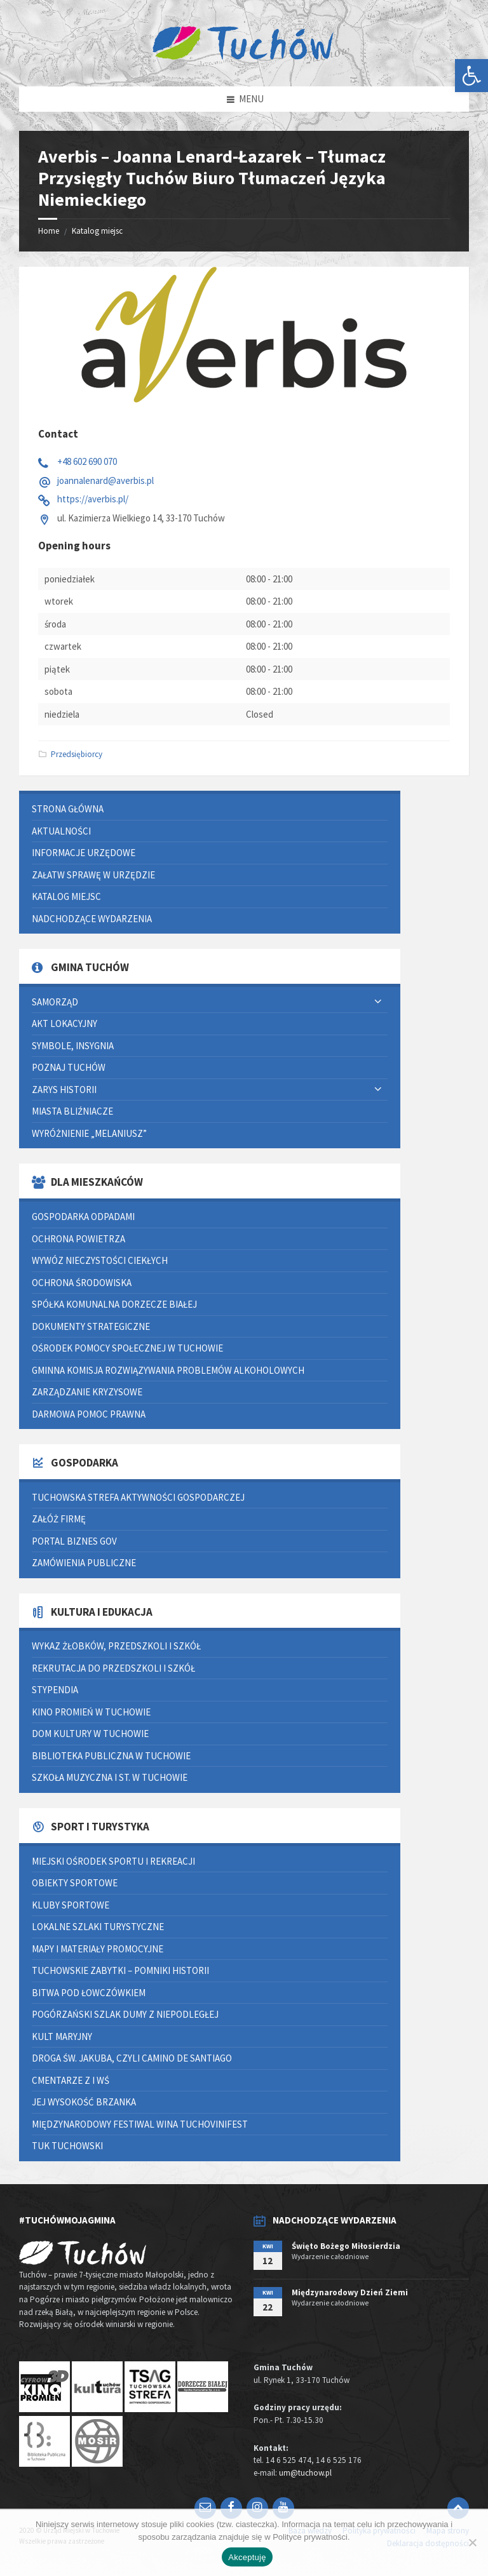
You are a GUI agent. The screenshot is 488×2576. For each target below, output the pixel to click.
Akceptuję (247, 2557)
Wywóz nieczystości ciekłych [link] (100, 1260)
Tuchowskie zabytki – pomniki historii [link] (120, 1970)
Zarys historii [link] (64, 1089)
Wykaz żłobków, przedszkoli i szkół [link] (116, 1646)
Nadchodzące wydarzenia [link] (92, 919)
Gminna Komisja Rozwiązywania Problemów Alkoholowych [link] (168, 1370)
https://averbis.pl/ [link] (92, 499)
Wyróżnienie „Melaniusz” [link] (89, 1133)
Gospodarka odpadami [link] (83, 1217)
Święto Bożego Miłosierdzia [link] (346, 2246)
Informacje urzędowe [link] (83, 853)
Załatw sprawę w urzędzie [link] (93, 875)
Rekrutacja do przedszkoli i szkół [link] (113, 1668)
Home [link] (48, 230)
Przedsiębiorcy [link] (76, 754)
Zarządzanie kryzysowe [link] (87, 1392)
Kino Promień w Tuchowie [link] (91, 1712)
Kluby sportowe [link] (70, 1905)
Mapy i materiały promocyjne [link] (97, 1949)
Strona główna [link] (68, 809)
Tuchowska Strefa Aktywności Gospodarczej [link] (138, 1497)
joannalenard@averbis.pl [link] (105, 480)
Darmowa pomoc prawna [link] (89, 1414)
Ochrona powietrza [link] (78, 1239)
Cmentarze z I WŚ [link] (70, 2080)
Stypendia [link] (55, 1690)
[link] (471, 75)
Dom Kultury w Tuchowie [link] (90, 1733)
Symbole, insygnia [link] (73, 1046)
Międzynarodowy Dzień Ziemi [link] (350, 2292)
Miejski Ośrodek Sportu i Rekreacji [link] (113, 1861)
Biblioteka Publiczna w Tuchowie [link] (111, 1756)
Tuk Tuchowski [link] (67, 2146)
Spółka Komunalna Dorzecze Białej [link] (114, 1304)
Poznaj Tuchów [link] (68, 1067)
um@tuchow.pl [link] (305, 2472)
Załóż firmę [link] (59, 1519)
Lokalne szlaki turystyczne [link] (98, 1927)
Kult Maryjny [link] (62, 2036)
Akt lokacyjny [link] (64, 1023)
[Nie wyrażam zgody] (472, 2542)
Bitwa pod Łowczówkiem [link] (89, 1993)
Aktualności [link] (61, 831)
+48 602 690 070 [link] (87, 461)
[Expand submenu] (378, 1002)
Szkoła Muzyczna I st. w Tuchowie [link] (109, 1777)
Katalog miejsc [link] (97, 230)
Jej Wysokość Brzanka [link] (84, 2102)
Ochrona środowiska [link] (82, 1283)
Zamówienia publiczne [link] (84, 1563)
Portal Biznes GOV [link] (74, 1541)
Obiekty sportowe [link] (75, 1883)
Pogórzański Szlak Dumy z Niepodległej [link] (125, 2014)
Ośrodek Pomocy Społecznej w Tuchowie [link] (127, 1348)
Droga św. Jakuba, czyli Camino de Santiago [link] (132, 2058)
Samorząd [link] (55, 1002)
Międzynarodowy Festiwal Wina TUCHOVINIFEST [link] (140, 2124)
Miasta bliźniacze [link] (72, 1111)
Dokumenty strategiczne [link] (91, 1326)
